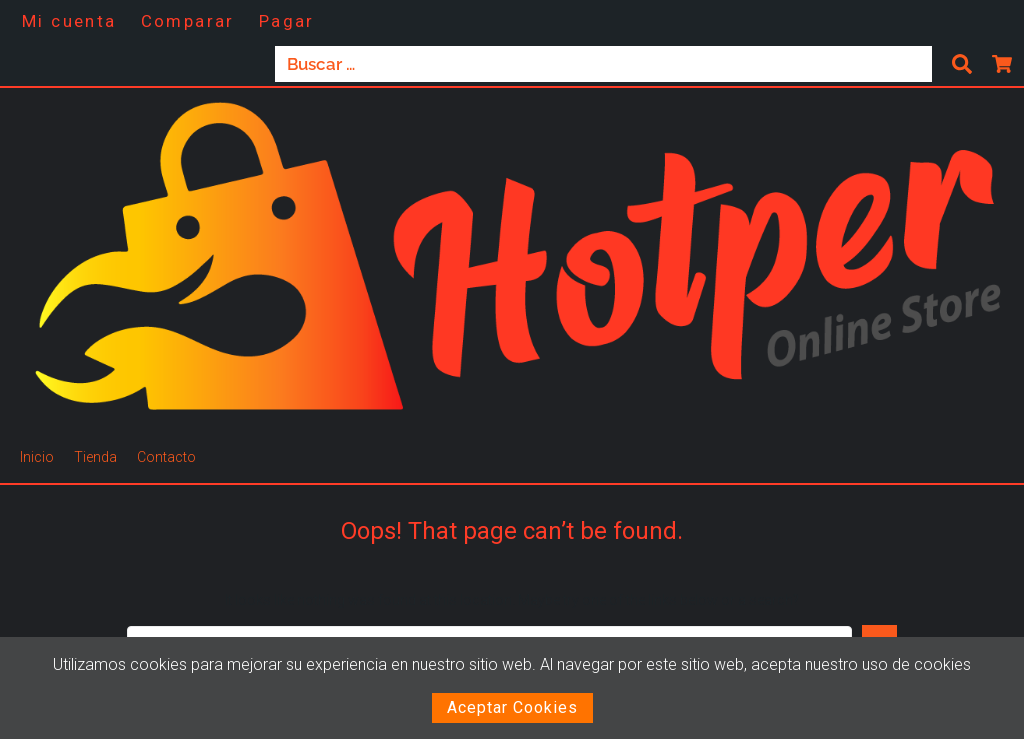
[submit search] (962, 64)
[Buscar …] (603, 64)
